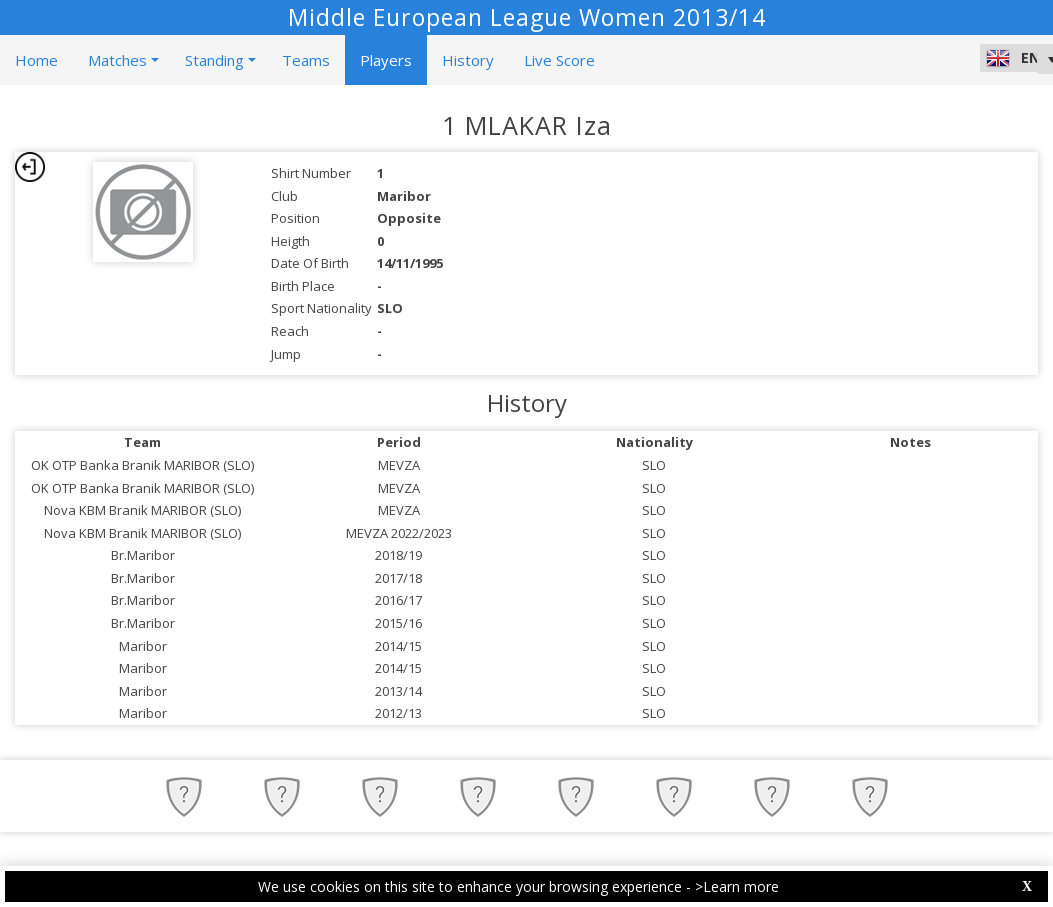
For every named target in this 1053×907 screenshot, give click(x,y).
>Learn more (737, 886)
